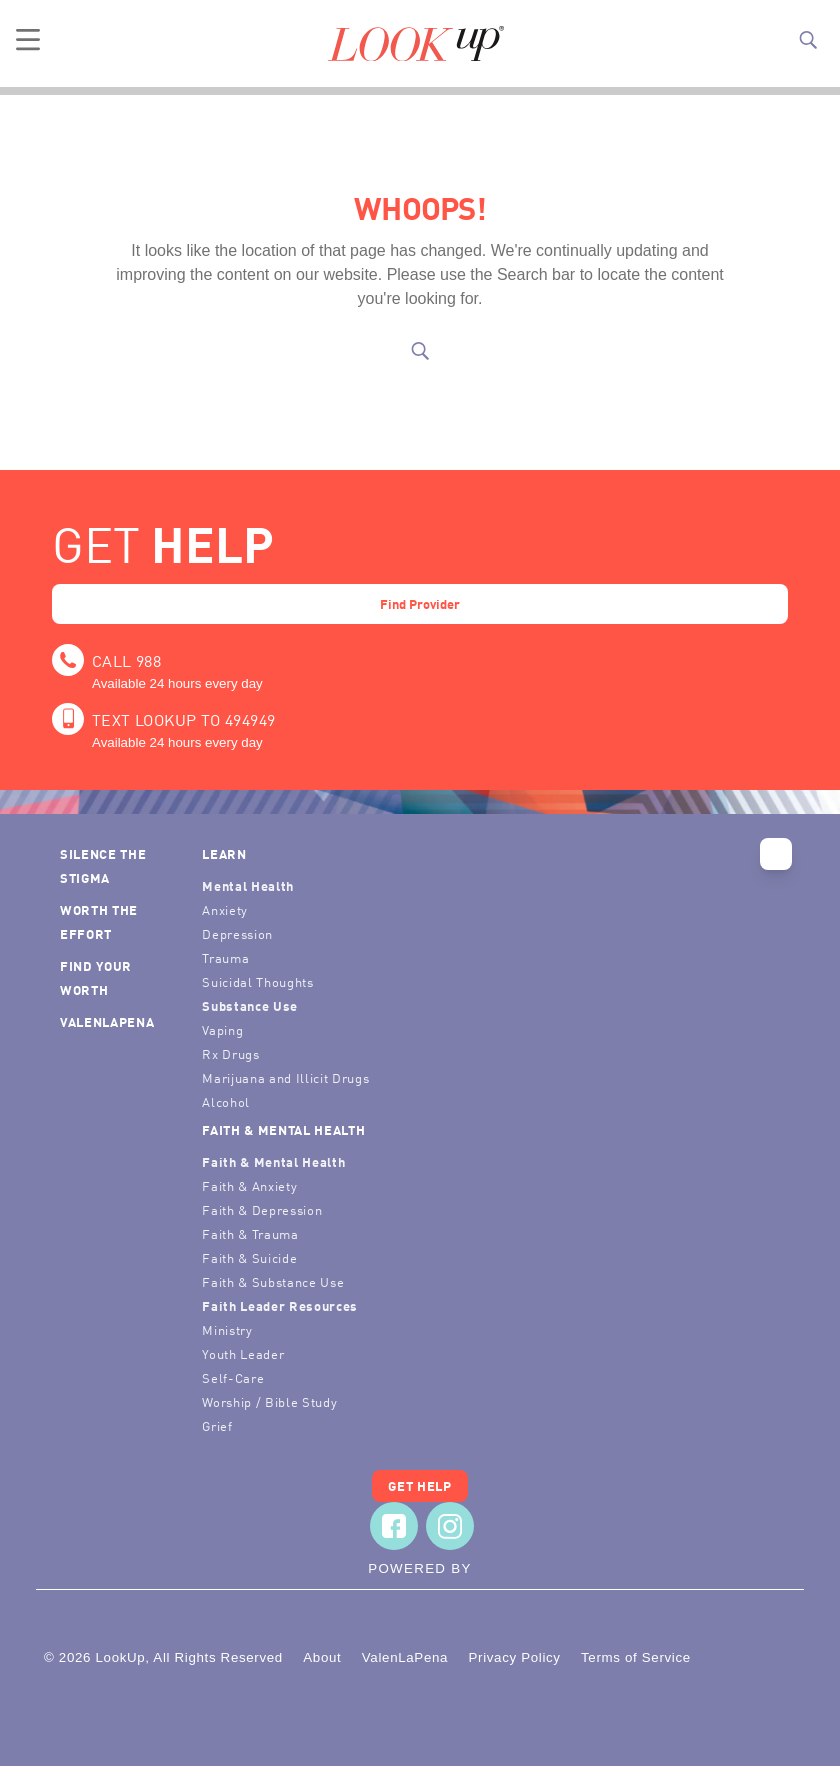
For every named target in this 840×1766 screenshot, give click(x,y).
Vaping (222, 1029)
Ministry (227, 1329)
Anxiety (225, 909)
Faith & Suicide (249, 1257)
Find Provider (420, 603)
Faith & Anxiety (249, 1185)
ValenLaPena (107, 1021)
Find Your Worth (96, 977)
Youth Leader (243, 1353)
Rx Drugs (230, 1053)
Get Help (419, 1485)
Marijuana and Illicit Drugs (285, 1077)
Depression (237, 933)
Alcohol (226, 1101)
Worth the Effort (99, 921)
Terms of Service (636, 1657)
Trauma (225, 957)
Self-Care (233, 1377)
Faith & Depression (262, 1209)
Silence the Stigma (103, 865)
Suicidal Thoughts (257, 981)
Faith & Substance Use (273, 1281)
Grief (217, 1425)
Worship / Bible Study (269, 1401)
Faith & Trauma (250, 1233)
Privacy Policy (514, 1657)
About (322, 1657)
